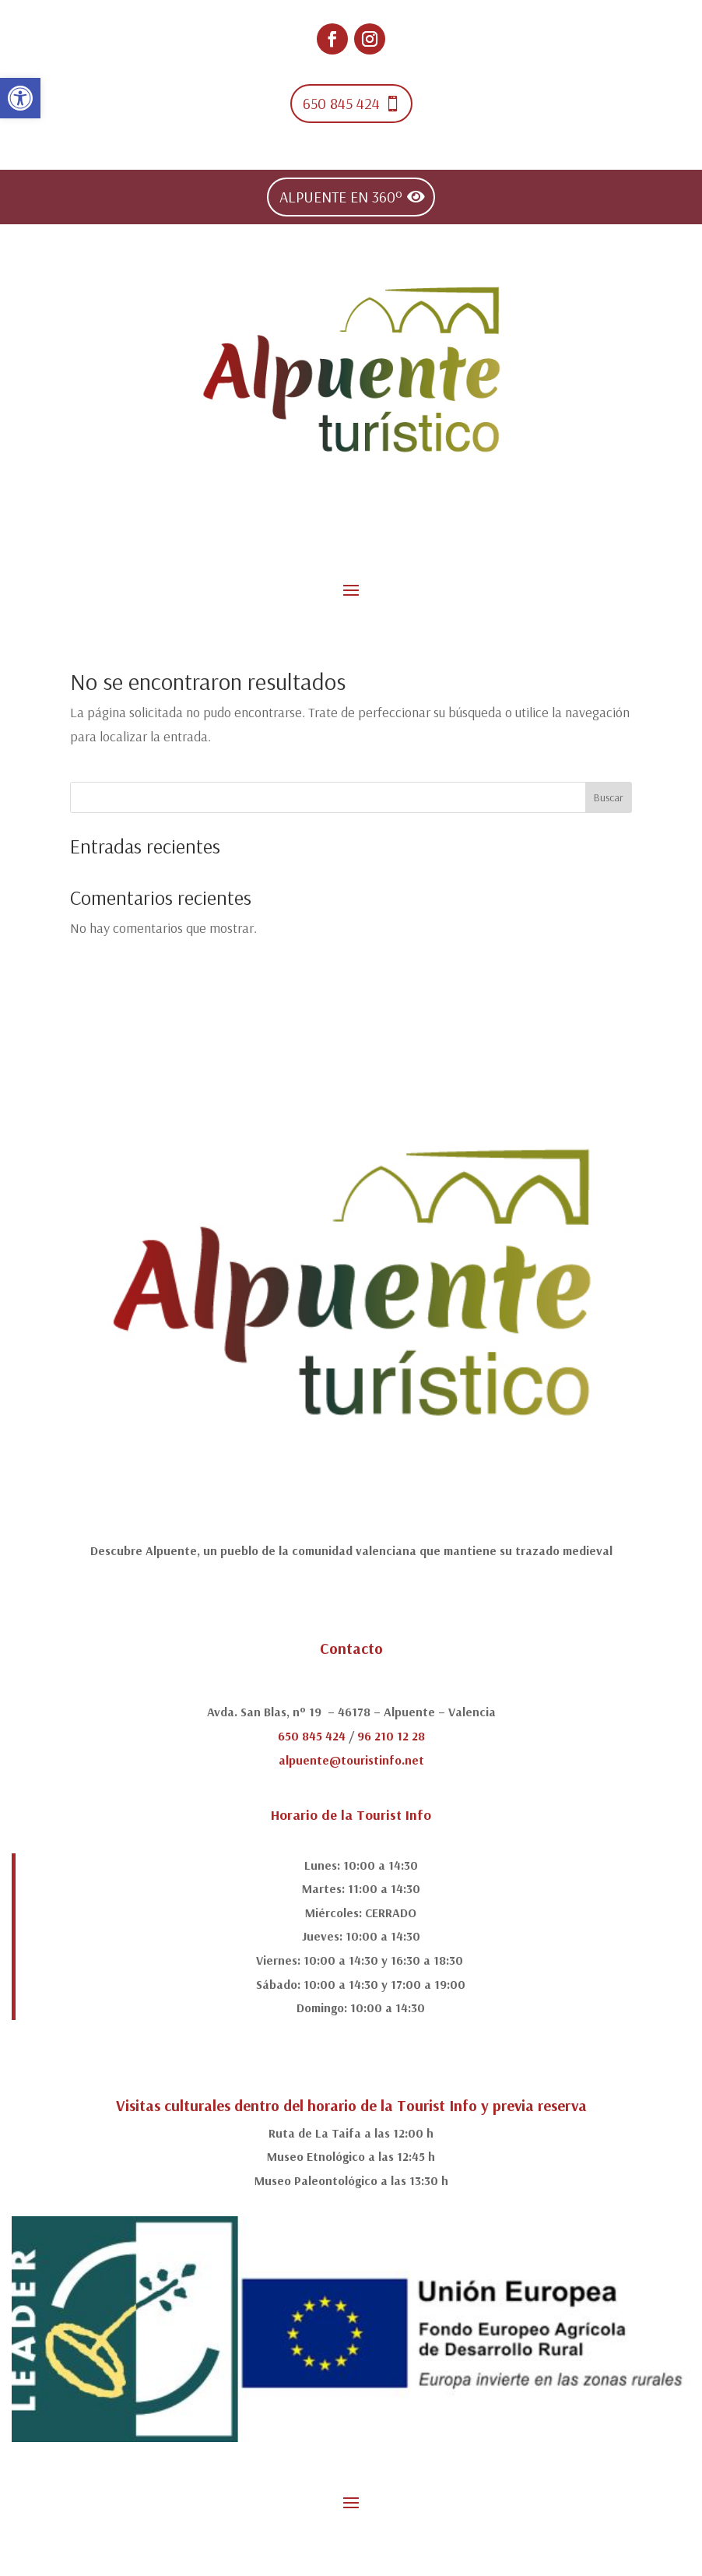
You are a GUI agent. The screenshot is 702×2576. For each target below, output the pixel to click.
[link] (20, 98)
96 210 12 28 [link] (391, 1736)
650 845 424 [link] (341, 103)
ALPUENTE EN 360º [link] (340, 196)
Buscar (608, 797)
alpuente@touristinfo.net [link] (351, 1760)
